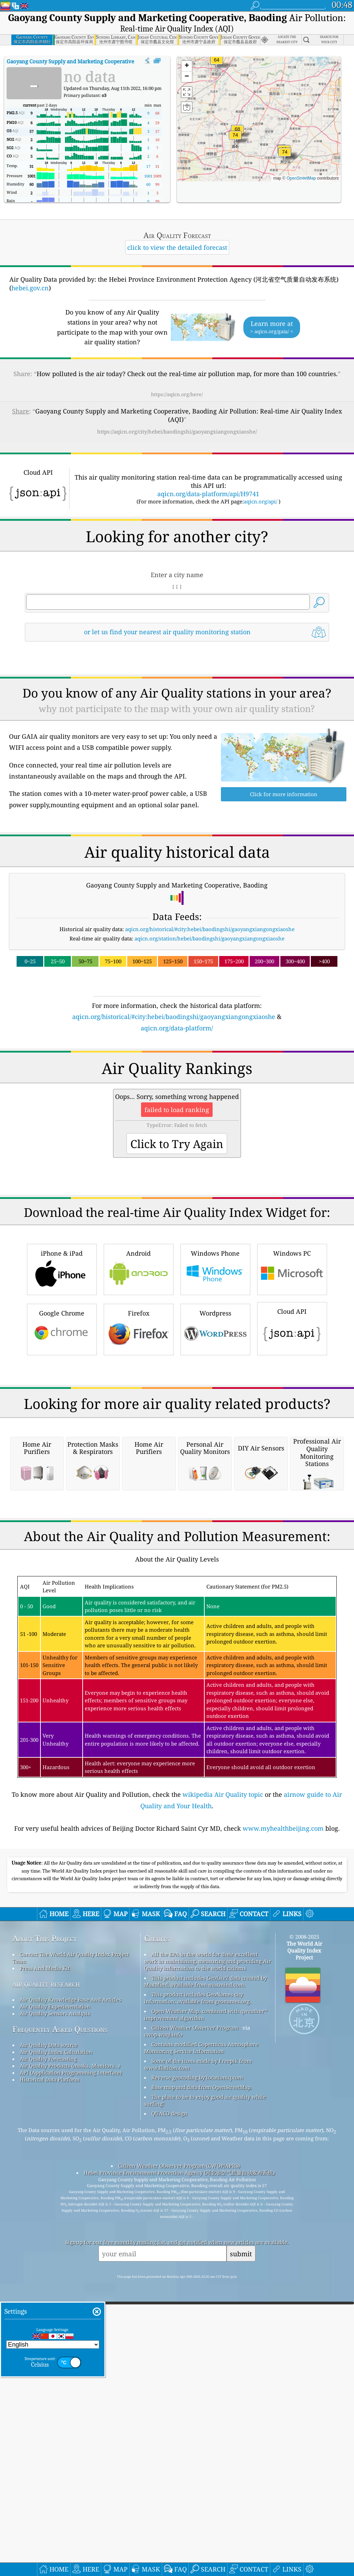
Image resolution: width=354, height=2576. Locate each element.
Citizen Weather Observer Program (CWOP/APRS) (179, 2456)
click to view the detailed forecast (177, 247)
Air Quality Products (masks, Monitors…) (70, 2356)
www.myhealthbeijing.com (283, 2119)
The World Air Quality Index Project (304, 2241)
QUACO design (169, 2404)
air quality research (46, 2274)
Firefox (139, 1425)
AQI (87, 61)
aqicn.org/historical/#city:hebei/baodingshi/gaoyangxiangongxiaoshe (210, 929)
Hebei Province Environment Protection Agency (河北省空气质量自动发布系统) (179, 2463)
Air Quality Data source (48, 2335)
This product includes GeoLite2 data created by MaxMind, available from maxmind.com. (205, 2272)
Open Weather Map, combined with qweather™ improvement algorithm (206, 2305)
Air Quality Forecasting (48, 2349)
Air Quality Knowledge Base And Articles (70, 2290)
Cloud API (292, 1424)
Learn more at (271, 327)
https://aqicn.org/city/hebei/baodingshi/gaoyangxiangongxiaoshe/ (177, 431)
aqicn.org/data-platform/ (177, 1028)
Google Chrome (62, 1425)
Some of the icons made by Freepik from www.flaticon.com (198, 2355)
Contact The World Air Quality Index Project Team (70, 2248)
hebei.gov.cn (30, 288)
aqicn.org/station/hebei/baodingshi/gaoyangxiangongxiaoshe (209, 938)
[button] (235, 139)
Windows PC (292, 1365)
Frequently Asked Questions (60, 2319)
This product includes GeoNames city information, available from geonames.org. (197, 2288)
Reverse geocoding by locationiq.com (197, 2368)
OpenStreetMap (301, 178)
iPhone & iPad (62, 1365)
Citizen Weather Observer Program (194, 2318)
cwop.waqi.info (163, 2325)
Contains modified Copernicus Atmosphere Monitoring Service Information (201, 2338)
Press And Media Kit (45, 2258)
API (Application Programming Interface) (71, 2363)
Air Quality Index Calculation (56, 2342)
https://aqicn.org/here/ (177, 394)
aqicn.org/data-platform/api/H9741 (208, 494)
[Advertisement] (177, 1093)
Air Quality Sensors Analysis (55, 2304)
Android (139, 1365)
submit (241, 2544)
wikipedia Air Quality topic (223, 2085)
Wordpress (215, 1425)
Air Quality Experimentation (55, 2297)
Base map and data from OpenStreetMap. (201, 2377)
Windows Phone (215, 1365)
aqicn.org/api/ (260, 501)
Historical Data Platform (50, 2370)
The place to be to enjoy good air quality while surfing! (205, 2391)
